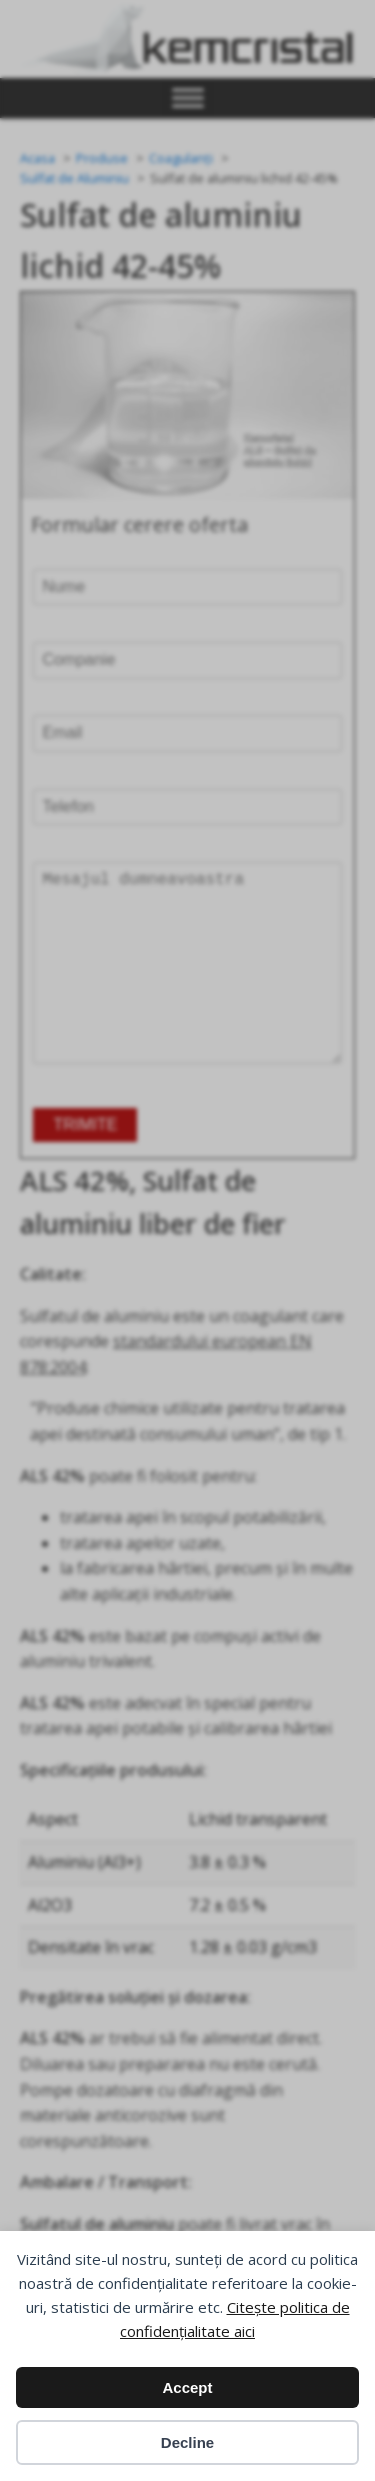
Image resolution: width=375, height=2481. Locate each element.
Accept (187, 2387)
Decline (187, 2442)
